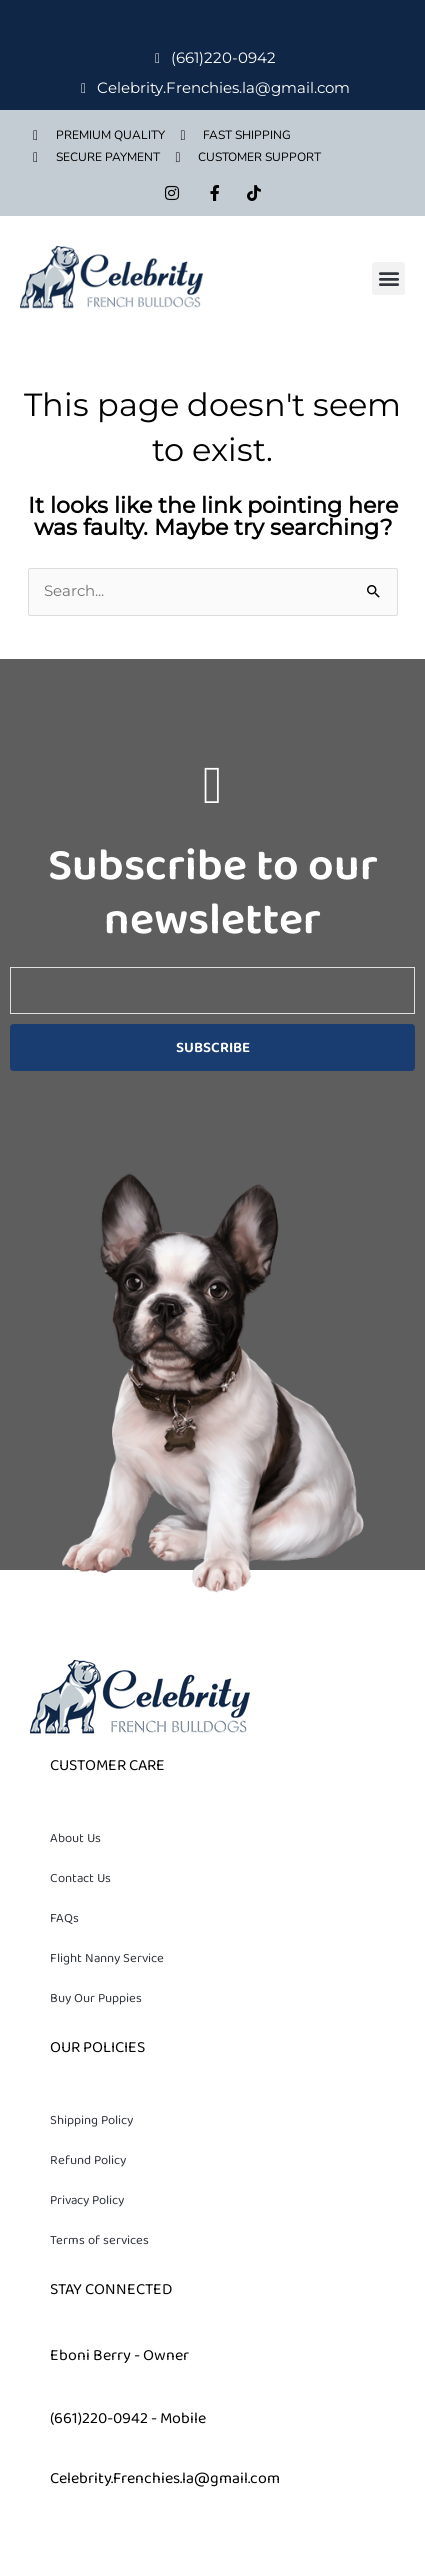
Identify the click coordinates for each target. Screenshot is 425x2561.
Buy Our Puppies (96, 1998)
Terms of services (99, 2240)
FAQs (64, 1918)
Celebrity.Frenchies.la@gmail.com (165, 2478)
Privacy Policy (87, 2200)
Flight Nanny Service (107, 1958)
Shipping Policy (91, 2120)
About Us (75, 1838)
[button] (388, 278)
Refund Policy (88, 2160)
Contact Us (80, 1878)
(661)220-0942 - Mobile (128, 2418)
